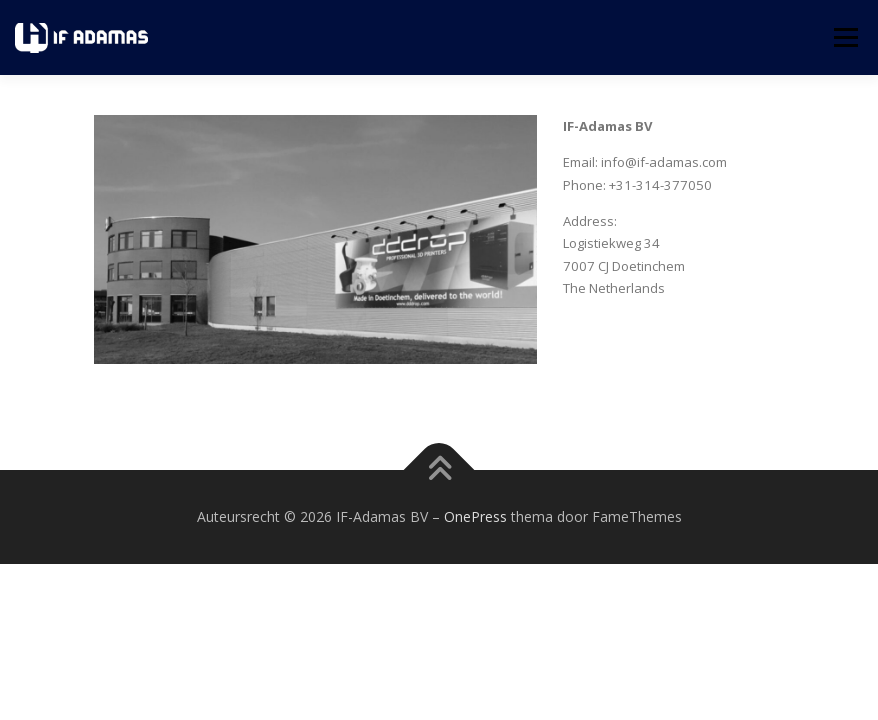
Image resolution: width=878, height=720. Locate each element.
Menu (845, 37)
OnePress (475, 516)
